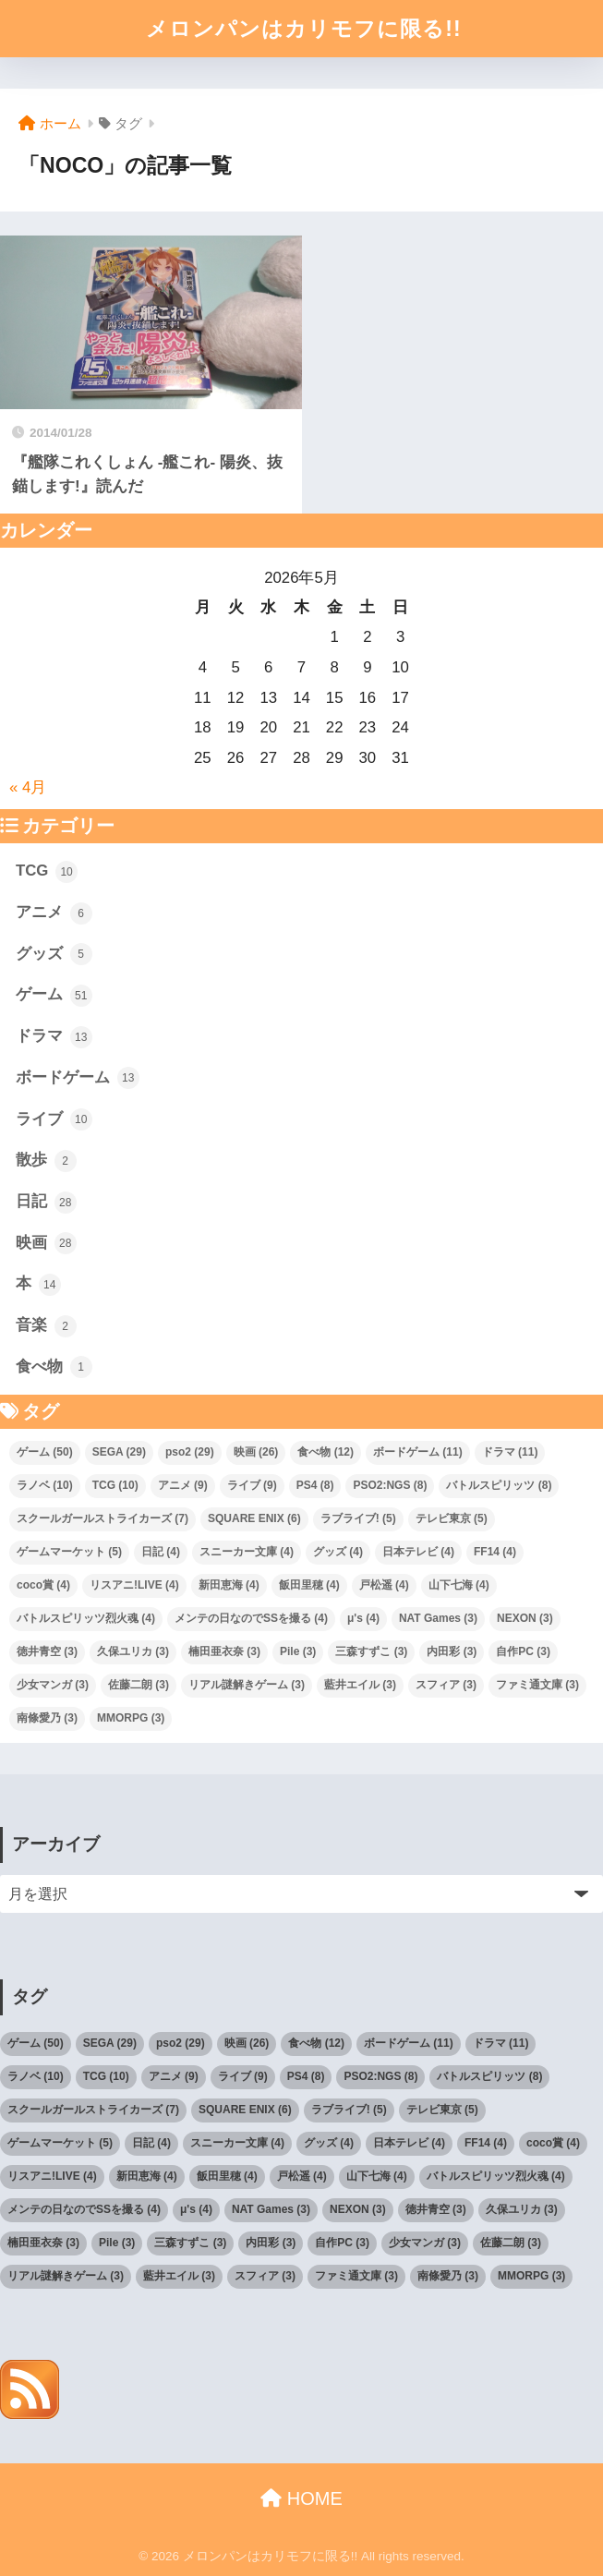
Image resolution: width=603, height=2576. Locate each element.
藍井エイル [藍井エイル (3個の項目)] (360, 1684)
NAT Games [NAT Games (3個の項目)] (438, 1618)
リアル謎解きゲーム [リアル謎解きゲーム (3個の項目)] (246, 1684)
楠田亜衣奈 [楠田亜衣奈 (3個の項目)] (224, 1651)
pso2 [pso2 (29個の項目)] (189, 1451)
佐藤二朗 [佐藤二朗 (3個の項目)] (138, 1684)
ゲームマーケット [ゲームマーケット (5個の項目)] (69, 1551)
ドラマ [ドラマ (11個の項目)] (510, 1451)
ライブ (54, 1119)
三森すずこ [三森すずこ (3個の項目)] (371, 1651)
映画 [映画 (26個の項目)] (256, 1451)
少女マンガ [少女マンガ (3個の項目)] (53, 1684)
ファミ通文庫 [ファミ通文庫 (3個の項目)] (537, 1684)
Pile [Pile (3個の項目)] (298, 1651)
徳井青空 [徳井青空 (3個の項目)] (47, 1651)
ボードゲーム (77, 1078)
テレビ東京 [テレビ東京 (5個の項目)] (452, 1518)
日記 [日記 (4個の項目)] (160, 1551)
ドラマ (54, 1037)
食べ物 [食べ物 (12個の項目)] (325, 1451)
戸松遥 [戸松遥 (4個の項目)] (384, 1584)
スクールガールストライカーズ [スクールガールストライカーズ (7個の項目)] (102, 1518)
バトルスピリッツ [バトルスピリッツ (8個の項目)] (498, 1485)
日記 (46, 1202)
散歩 (46, 1161)
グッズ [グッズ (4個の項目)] (338, 1551)
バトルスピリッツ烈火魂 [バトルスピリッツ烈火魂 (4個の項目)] (86, 1618)
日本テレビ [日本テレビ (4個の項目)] (418, 1551)
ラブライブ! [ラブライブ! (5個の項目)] (358, 1518)
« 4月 (27, 787)
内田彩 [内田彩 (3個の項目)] (451, 1651)
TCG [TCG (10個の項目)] (115, 1485)
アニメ (54, 913)
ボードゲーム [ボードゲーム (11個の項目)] (418, 1451)
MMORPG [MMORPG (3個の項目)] (130, 1717)
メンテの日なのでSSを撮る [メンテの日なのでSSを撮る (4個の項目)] (251, 1618)
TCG (47, 872)
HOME (301, 2498)
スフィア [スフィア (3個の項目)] (446, 1684)
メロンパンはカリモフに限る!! (303, 29)
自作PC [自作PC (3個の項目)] (523, 1651)
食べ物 (54, 1367)
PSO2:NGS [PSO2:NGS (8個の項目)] (390, 1485)
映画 (46, 1243)
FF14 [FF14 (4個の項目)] (495, 1551)
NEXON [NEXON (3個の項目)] (525, 1618)
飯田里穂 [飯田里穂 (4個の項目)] (309, 1584)
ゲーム (54, 996)
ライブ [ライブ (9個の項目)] (252, 1485)
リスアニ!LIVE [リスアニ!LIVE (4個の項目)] (134, 1584)
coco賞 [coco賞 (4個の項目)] (43, 1584)
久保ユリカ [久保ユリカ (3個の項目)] (133, 1651)
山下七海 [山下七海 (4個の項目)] (458, 1584)
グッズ (54, 954)
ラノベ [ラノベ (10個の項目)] (45, 1485)
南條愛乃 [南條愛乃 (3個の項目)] (47, 1717)
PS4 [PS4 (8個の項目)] (315, 1485)
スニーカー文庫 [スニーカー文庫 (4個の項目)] (246, 1551)
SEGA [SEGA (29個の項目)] (119, 1451)
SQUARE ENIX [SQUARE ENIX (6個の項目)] (254, 1518)
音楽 (46, 1326)
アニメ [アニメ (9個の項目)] (183, 1485)
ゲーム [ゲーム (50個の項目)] (45, 1451)
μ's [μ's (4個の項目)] (363, 1618)
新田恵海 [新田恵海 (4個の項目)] (229, 1584)
